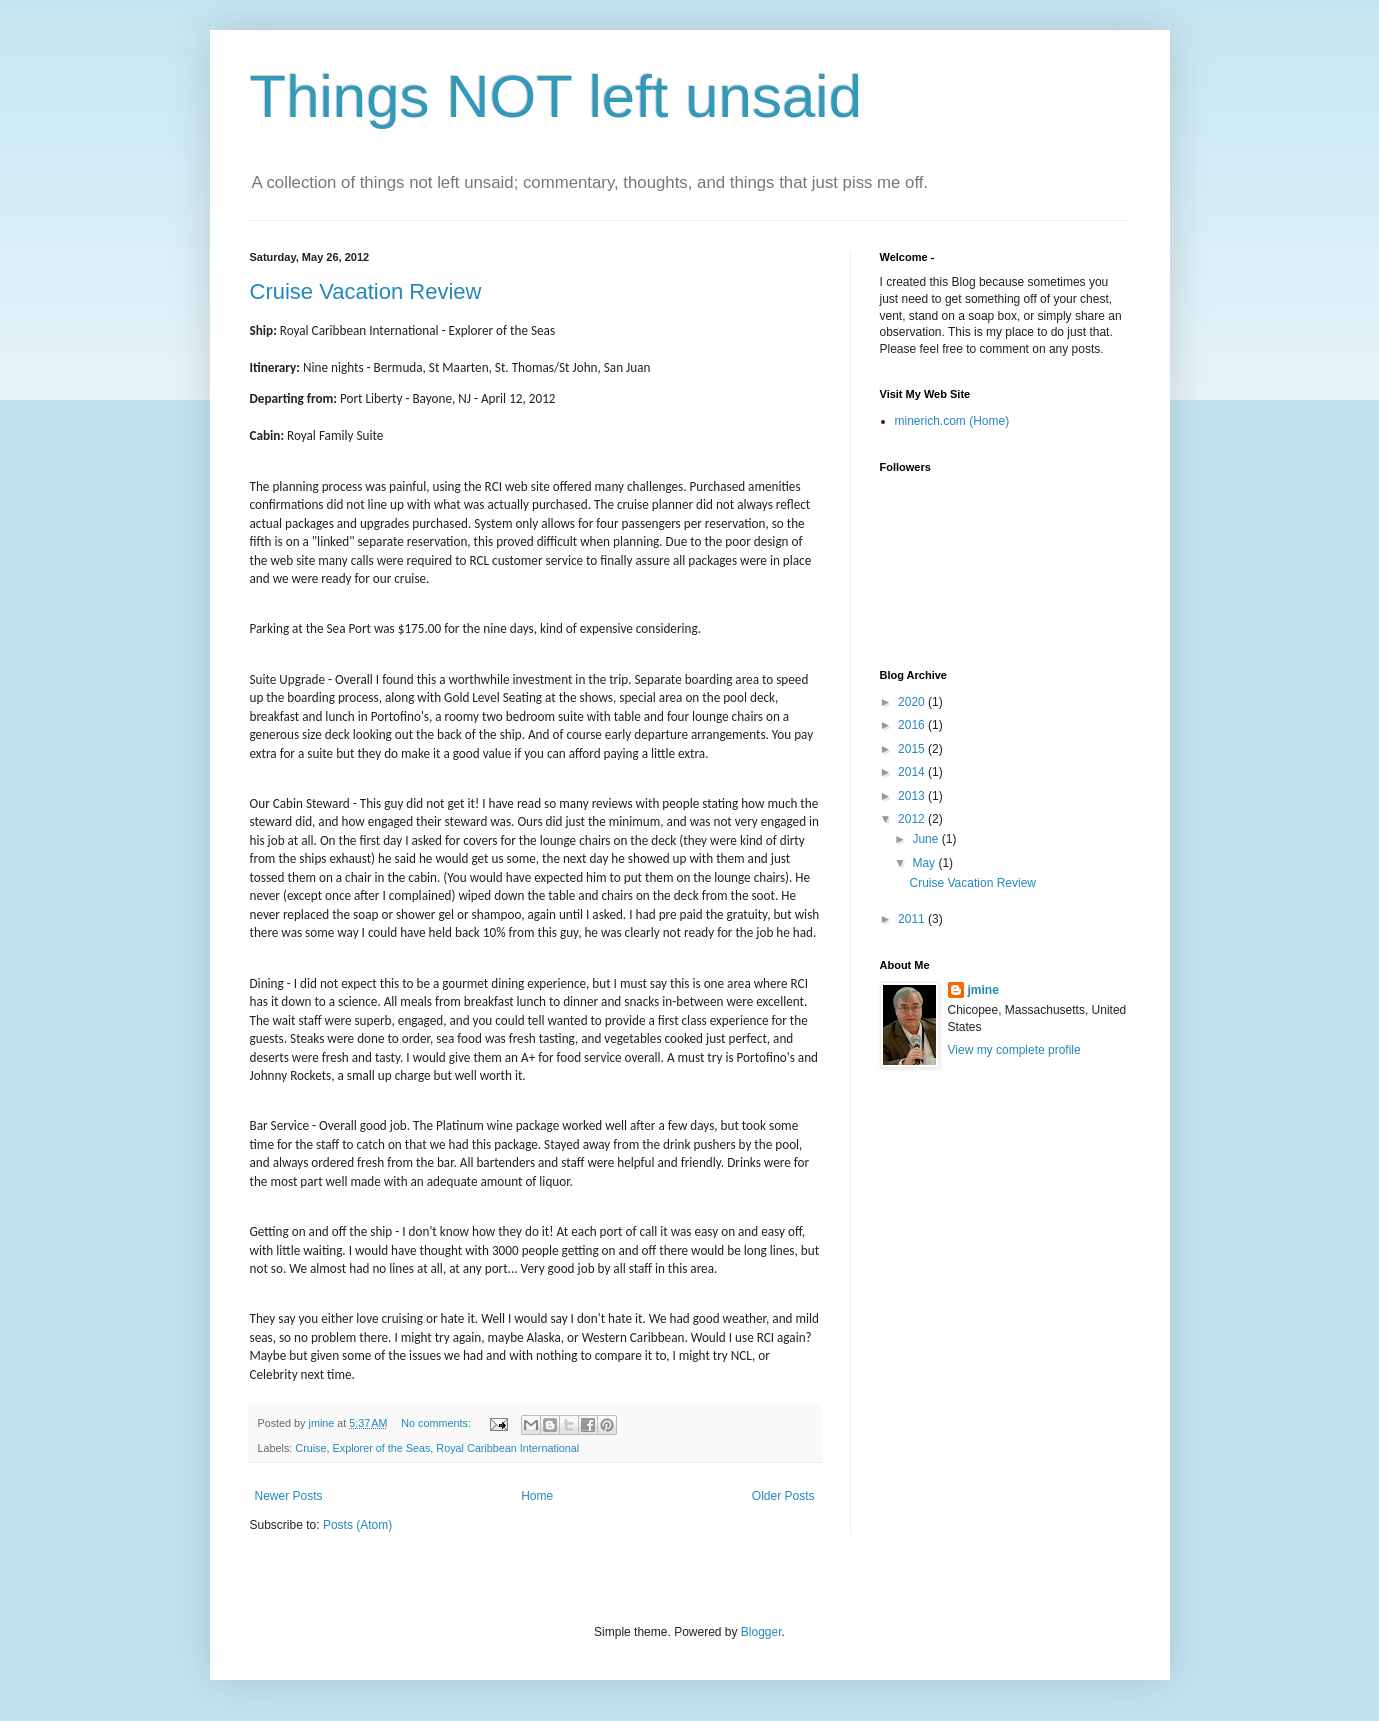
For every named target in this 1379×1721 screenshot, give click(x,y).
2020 (913, 702)
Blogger (761, 1632)
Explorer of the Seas (382, 1448)
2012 (913, 819)
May (925, 863)
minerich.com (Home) (952, 421)
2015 (913, 749)
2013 (913, 796)
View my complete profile (1014, 1050)
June (926, 839)
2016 (913, 725)
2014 (913, 772)
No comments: (437, 1423)
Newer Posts (289, 1496)
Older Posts (783, 1496)
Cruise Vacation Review (366, 291)
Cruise (310, 1448)
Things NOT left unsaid (556, 96)
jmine (983, 990)
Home (537, 1496)
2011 (913, 919)
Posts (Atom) (357, 1525)
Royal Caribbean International (507, 1448)
